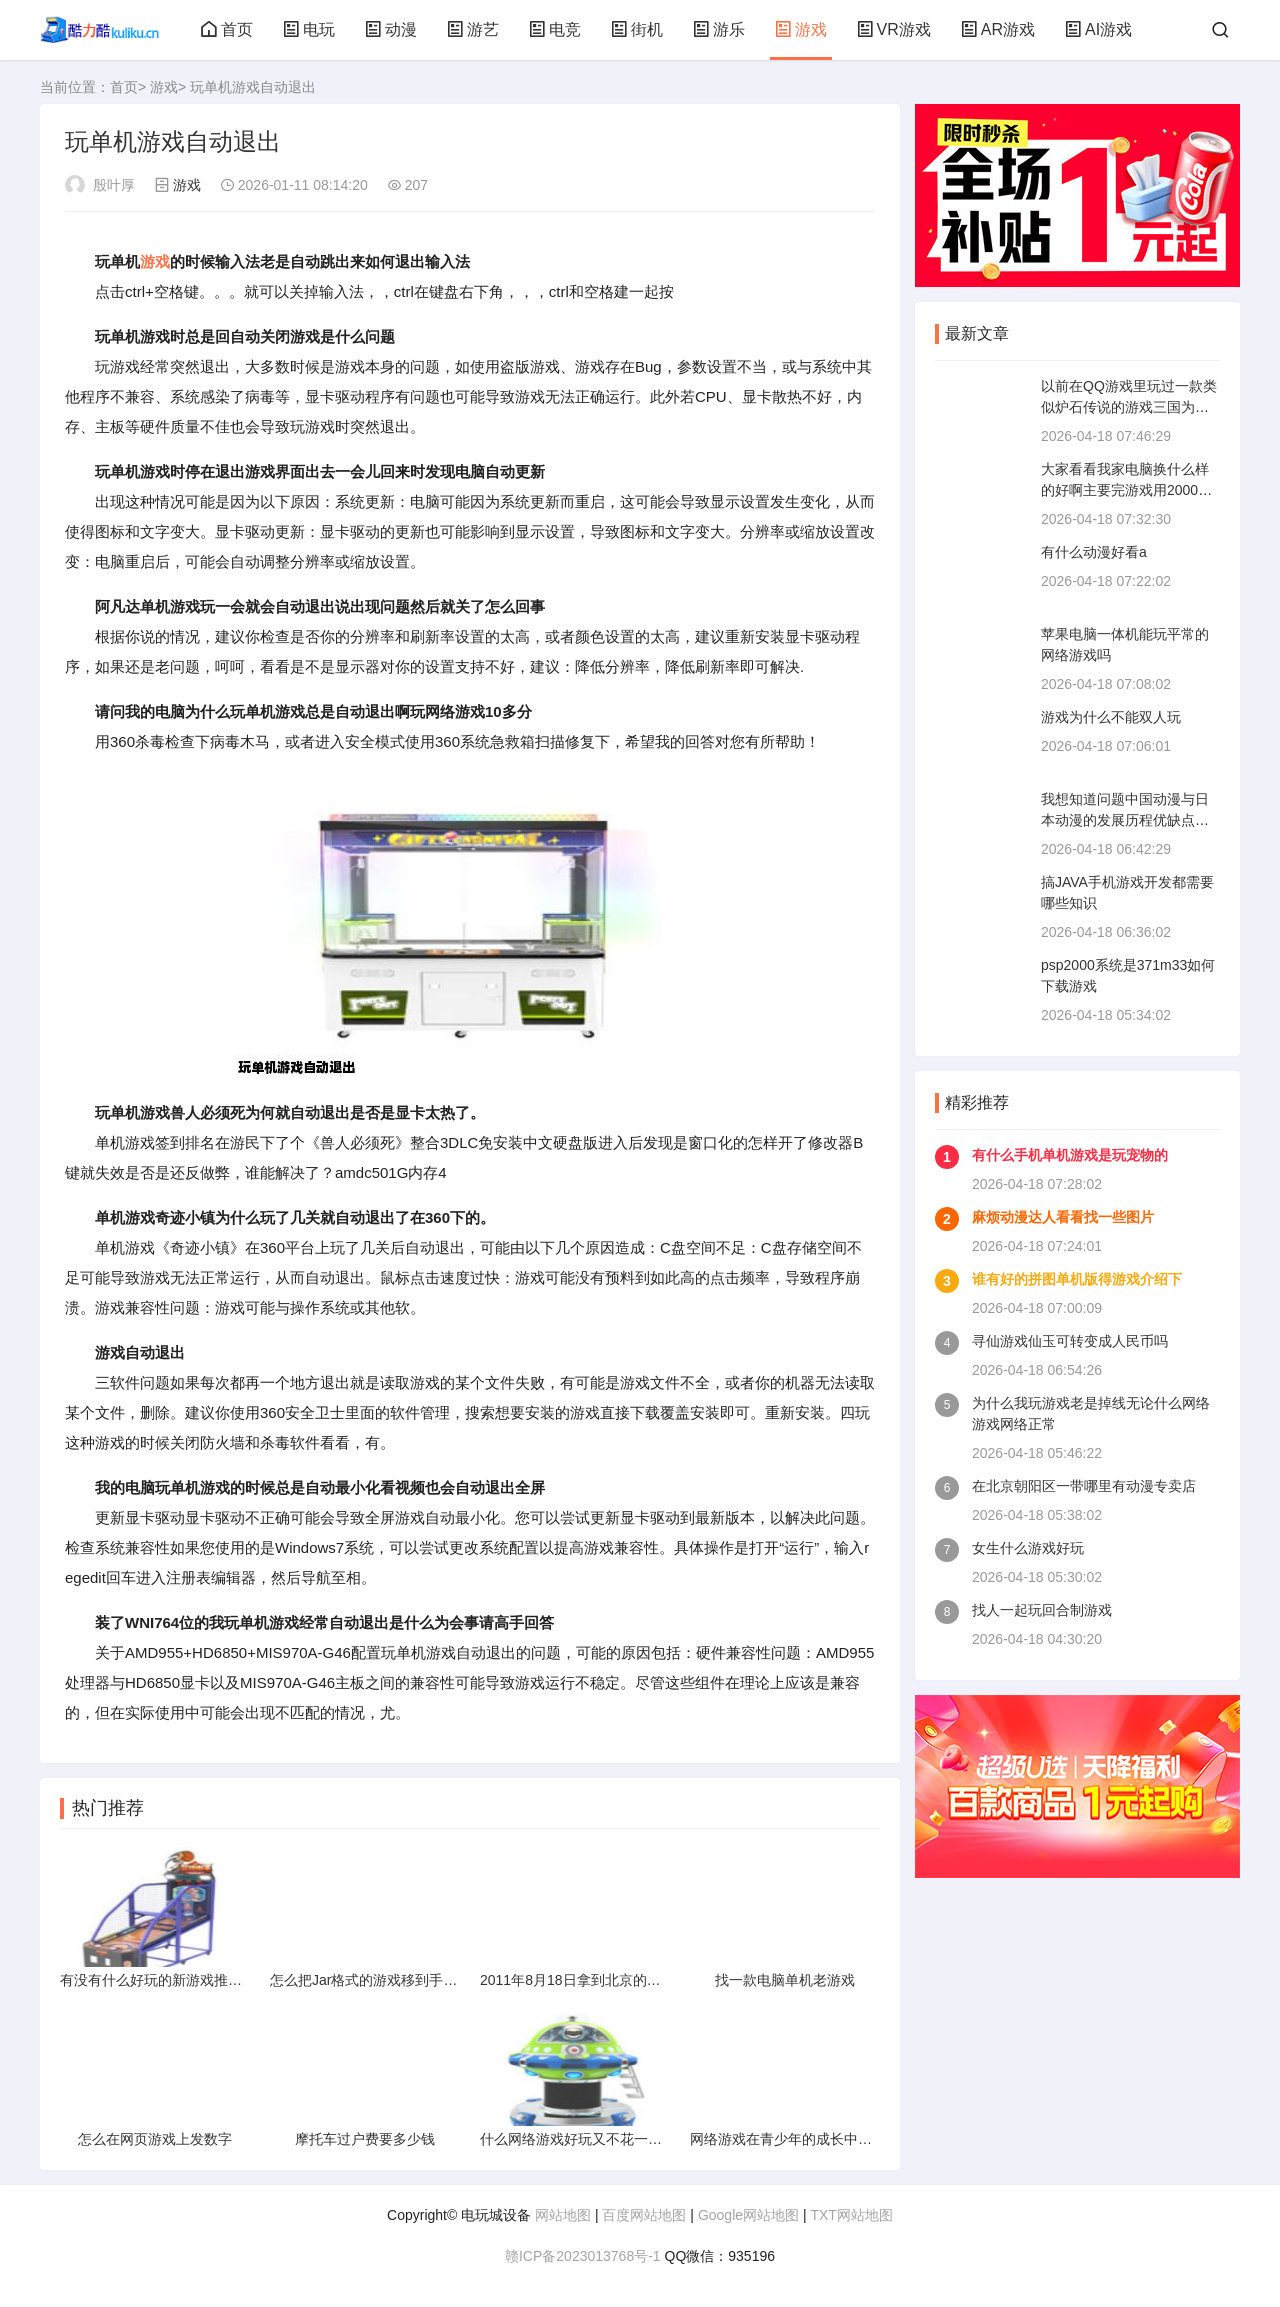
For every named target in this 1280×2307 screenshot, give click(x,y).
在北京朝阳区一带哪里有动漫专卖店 (1084, 1486)
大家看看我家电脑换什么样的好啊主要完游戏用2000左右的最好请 (1126, 490)
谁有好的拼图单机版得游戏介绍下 (1077, 1279)
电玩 (309, 29)
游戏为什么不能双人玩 (1111, 717)
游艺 (473, 29)
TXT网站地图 (851, 2215)
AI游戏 (1098, 29)
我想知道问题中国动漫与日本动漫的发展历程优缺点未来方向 (1125, 820)
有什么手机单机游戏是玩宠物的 (1070, 1155)
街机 (637, 29)
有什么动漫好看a (1094, 552)
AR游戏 (998, 29)
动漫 (391, 29)
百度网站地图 (644, 2215)
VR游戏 (894, 29)
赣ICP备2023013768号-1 (583, 2256)
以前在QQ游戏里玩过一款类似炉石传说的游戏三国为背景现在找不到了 (1129, 407)
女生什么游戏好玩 (1028, 1548)
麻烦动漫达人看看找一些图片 (1063, 1217)
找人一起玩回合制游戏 (1042, 1610)
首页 (227, 29)
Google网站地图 (748, 2215)
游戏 (801, 29)
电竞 (555, 29)
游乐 (719, 29)
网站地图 (563, 2215)
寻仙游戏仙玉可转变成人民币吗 (1070, 1341)
